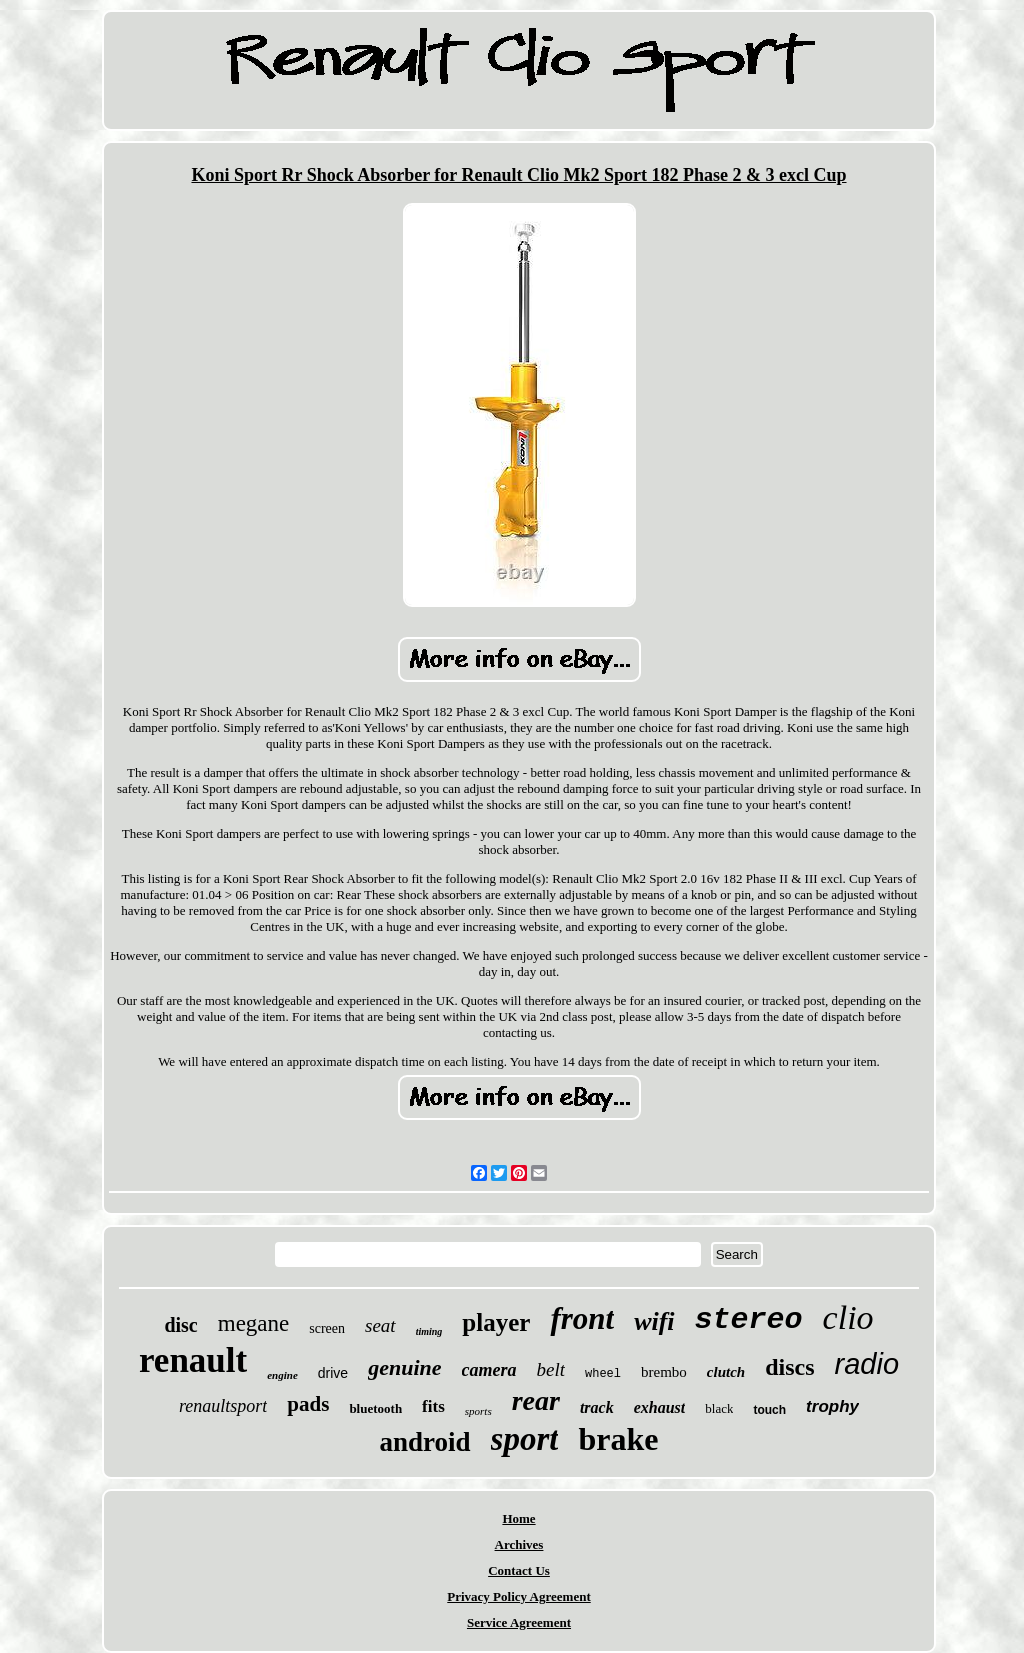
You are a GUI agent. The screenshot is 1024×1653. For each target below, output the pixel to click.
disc (180, 1325)
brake (618, 1439)
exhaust (660, 1407)
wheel (603, 1374)
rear (536, 1400)
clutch (726, 1372)
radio (867, 1364)
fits (433, 1406)
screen (327, 1328)
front (582, 1318)
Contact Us (519, 1570)
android (425, 1442)
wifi (654, 1321)
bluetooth (375, 1408)
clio (848, 1317)
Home (518, 1518)
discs (789, 1367)
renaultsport (223, 1406)
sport (525, 1439)
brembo (664, 1372)
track (597, 1407)
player (496, 1322)
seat (380, 1325)
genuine (404, 1367)
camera (489, 1370)
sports (478, 1411)
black (719, 1408)
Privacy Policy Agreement (518, 1596)
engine (282, 1375)
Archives (519, 1544)
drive (333, 1373)
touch (769, 1410)
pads (308, 1404)
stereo (749, 1320)
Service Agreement (519, 1622)
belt (550, 1369)
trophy (832, 1406)
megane (254, 1323)
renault (193, 1360)
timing (429, 1331)
